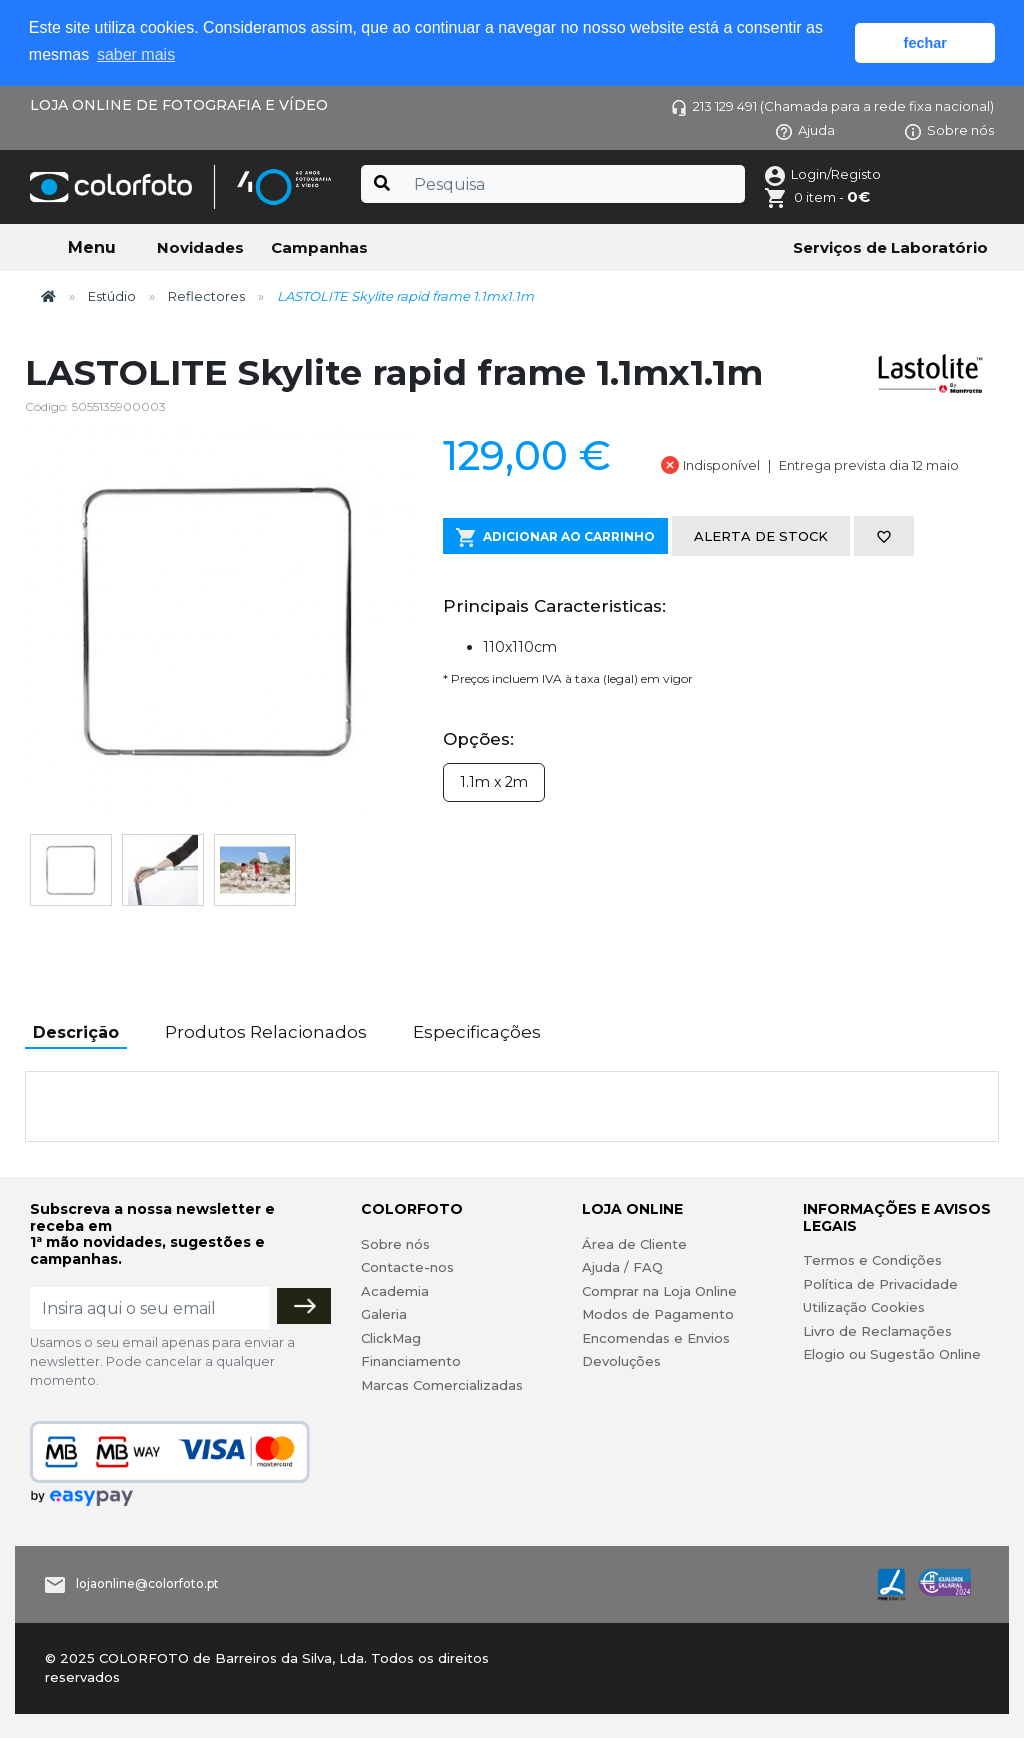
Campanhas (319, 247)
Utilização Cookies (864, 1307)
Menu (92, 247)
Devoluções (621, 1361)
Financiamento (411, 1361)
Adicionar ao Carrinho (555, 537)
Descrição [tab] (76, 1032)
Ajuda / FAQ (622, 1267)
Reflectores (206, 296)
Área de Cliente (634, 1244)
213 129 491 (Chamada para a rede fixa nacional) (832, 106)
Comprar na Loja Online (659, 1291)
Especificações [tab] (477, 1032)
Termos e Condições (872, 1260)
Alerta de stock (761, 536)
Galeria (384, 1314)
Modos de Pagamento (658, 1314)
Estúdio (112, 296)
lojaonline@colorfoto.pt (147, 1583)
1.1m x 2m (494, 782)
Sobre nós (949, 130)
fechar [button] (925, 43)
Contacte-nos (407, 1267)
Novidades (200, 247)
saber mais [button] (136, 54)
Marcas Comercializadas (442, 1385)
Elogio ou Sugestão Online (892, 1354)
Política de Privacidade (880, 1284)
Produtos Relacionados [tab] (266, 1032)
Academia (395, 1291)
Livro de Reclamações (877, 1331)
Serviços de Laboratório (890, 247)
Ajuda (805, 130)
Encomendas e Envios (656, 1338)
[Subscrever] (304, 1306)
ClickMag (391, 1338)
